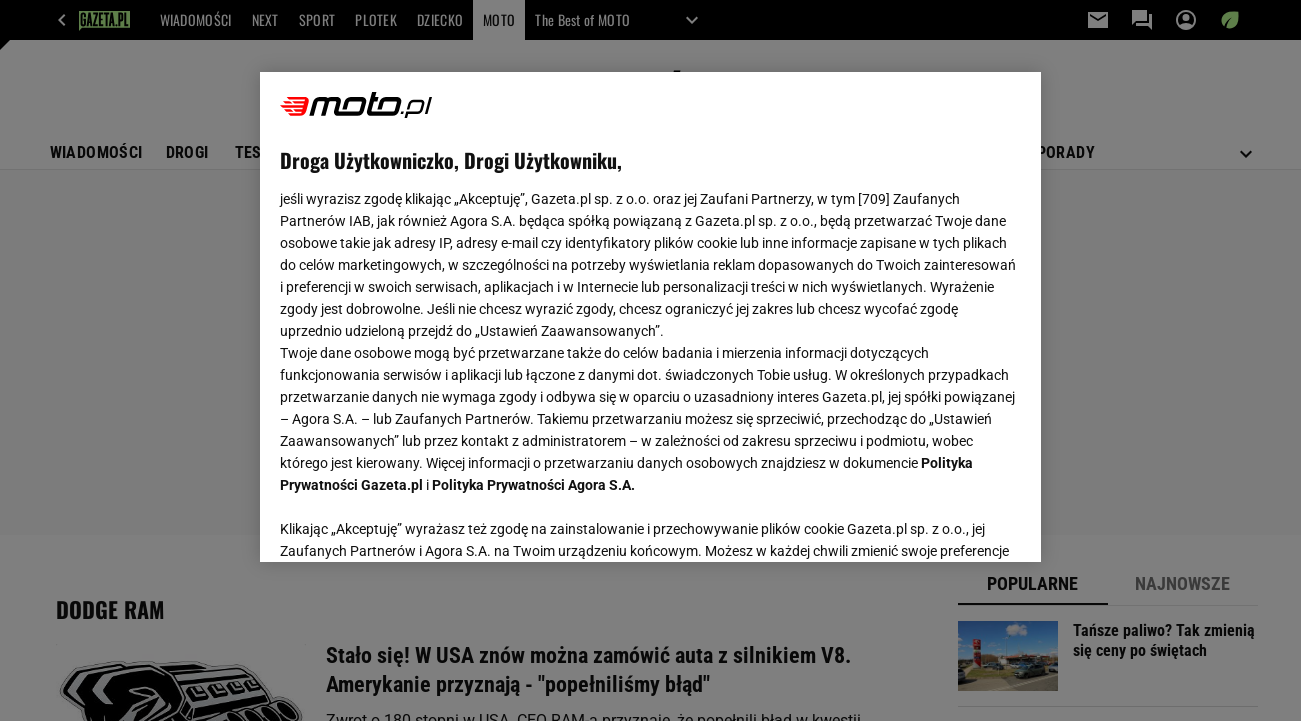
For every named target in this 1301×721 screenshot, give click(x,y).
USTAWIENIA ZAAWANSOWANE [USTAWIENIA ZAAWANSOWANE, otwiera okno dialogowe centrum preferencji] (411, 522)
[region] (650, 317)
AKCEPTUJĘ (953, 523)
